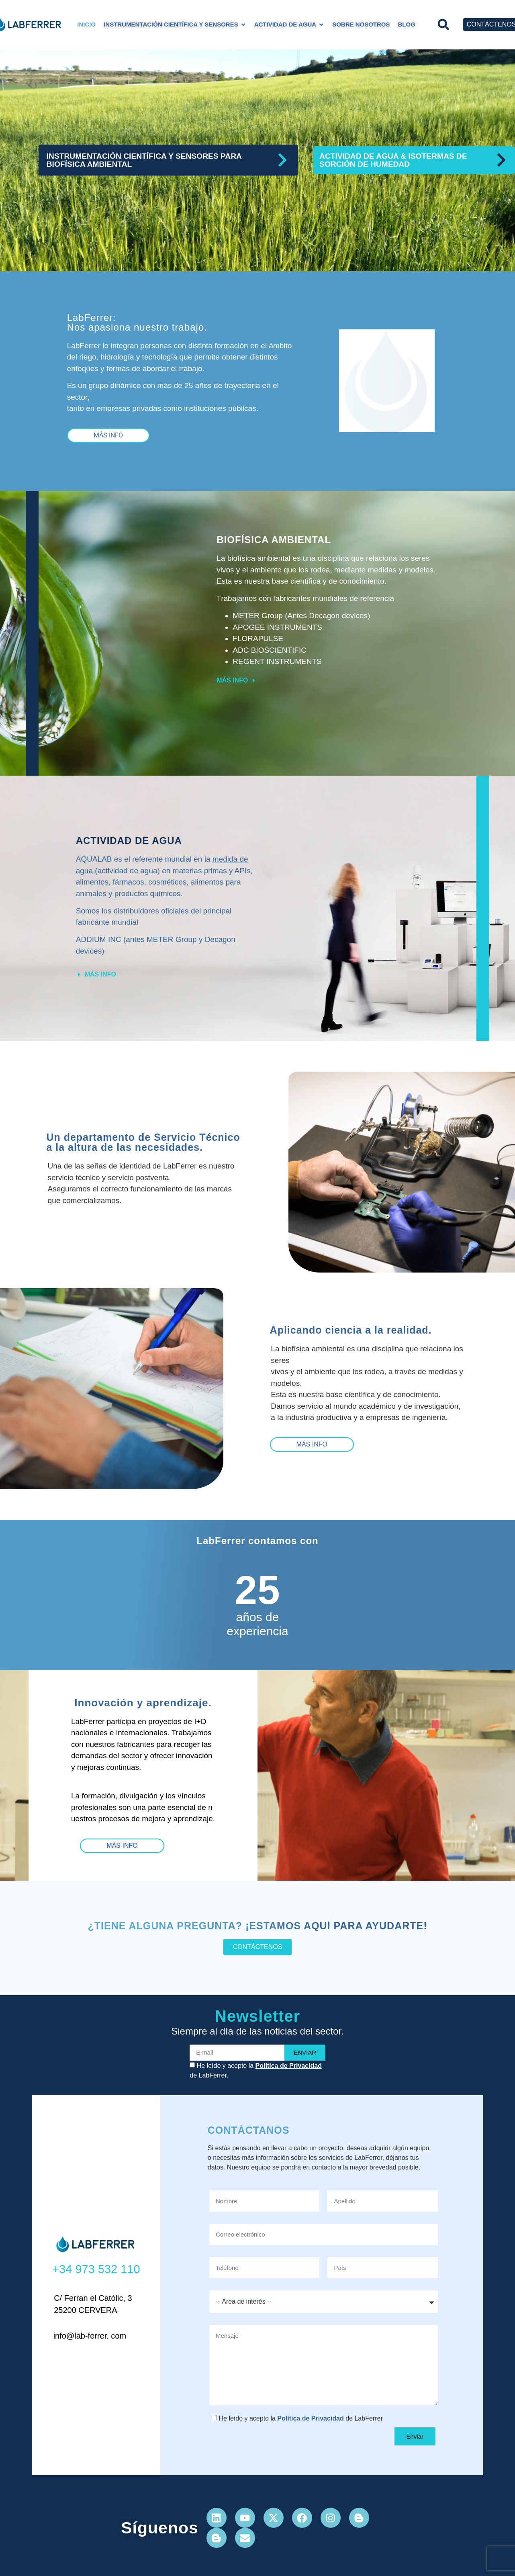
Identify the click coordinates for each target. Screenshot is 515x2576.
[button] (444, 25)
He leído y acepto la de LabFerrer (300, 2418)
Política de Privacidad (288, 2065)
